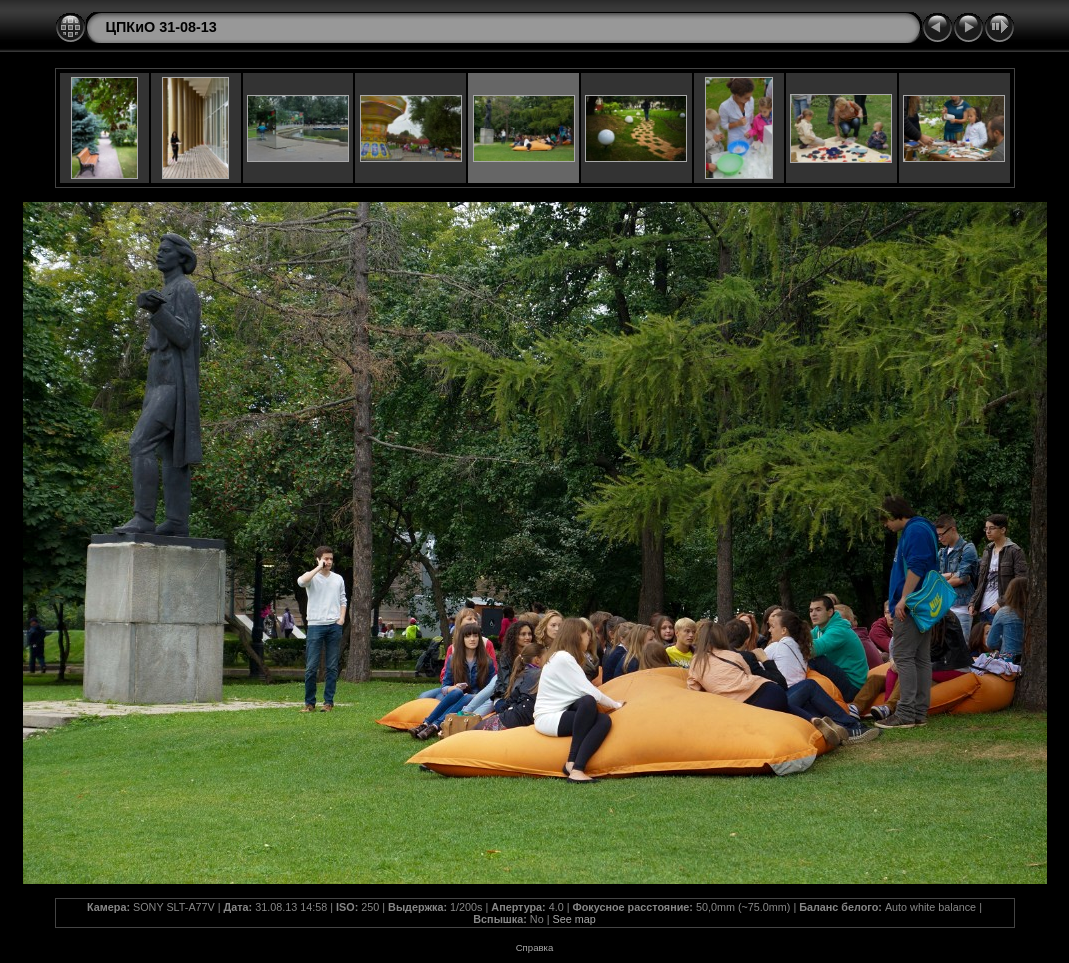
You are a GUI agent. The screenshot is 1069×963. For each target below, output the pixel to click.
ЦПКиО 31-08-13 (161, 27)
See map (573, 919)
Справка (535, 947)
